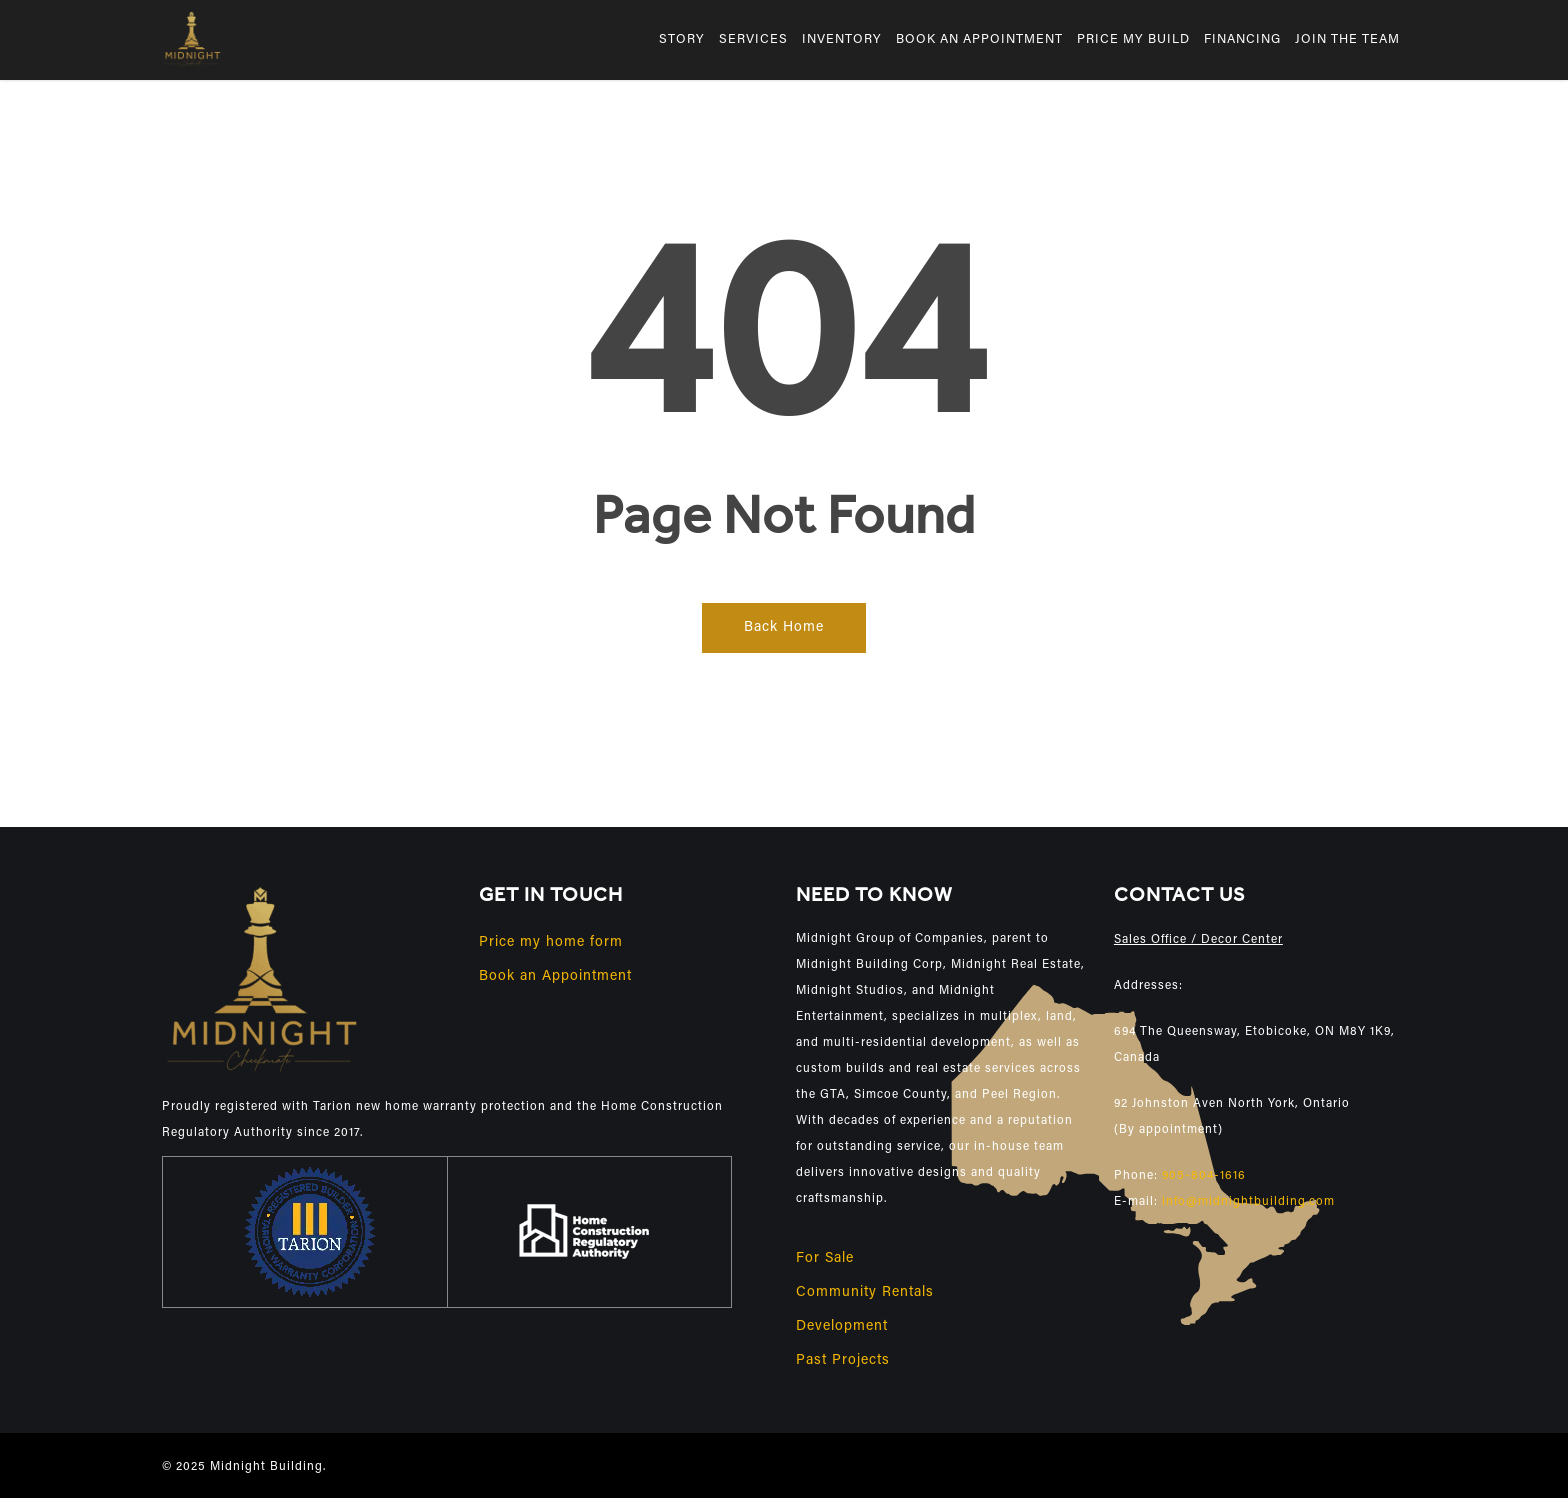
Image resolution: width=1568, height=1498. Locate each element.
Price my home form (551, 943)
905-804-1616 (1204, 1176)
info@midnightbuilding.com (1248, 1202)
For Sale (825, 1259)
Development (842, 1327)
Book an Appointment (555, 977)
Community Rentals (865, 1293)
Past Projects (843, 1361)
